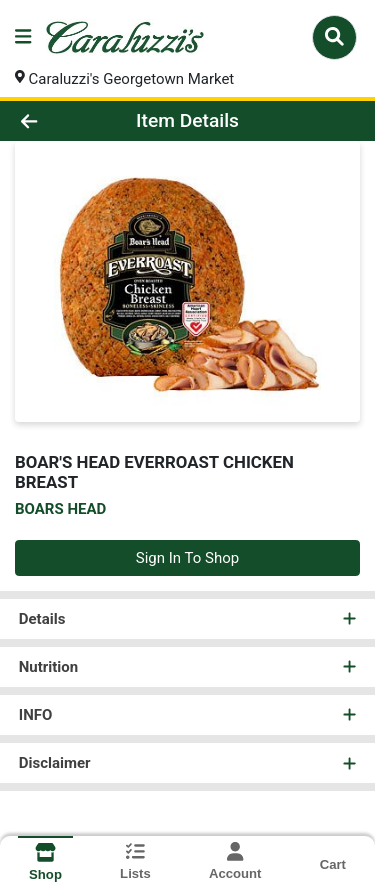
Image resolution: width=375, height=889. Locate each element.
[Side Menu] (23, 37)
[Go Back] (58, 121)
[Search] (334, 37)
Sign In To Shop (187, 558)
